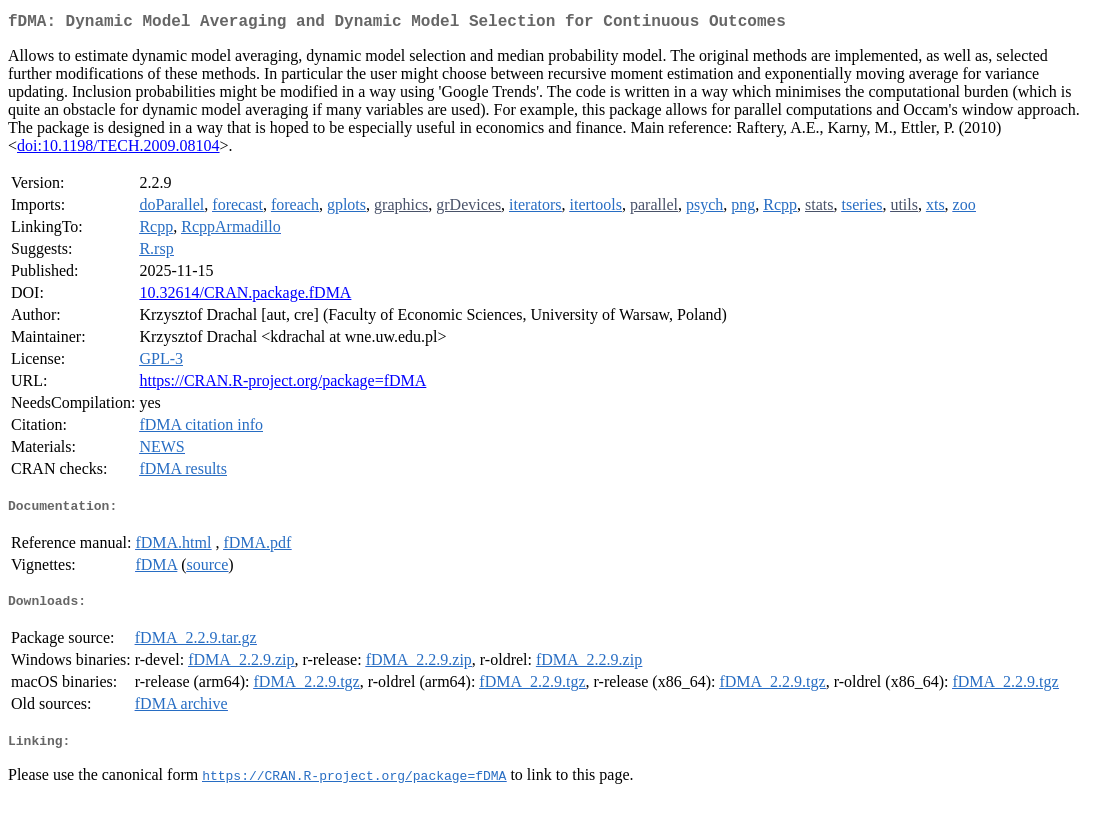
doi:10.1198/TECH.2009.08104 (118, 149)
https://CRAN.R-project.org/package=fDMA (282, 384)
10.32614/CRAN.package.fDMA (245, 296)
